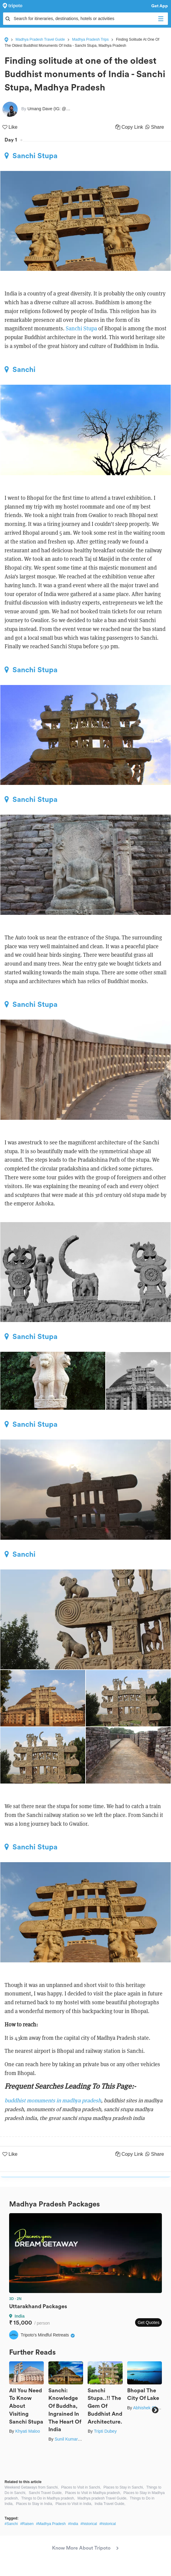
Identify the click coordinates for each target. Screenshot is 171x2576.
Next (155, 2410)
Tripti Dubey (105, 2431)
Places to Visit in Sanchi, (81, 2487)
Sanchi (20, 369)
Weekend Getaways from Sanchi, (32, 2487)
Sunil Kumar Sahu (71, 2439)
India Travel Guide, (110, 2504)
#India (73, 2524)
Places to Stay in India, (34, 2504)
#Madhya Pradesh (50, 2524)
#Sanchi (11, 2524)
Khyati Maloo (27, 2431)
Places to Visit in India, (73, 2504)
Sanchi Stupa (31, 156)
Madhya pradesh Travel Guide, (102, 2498)
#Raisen (26, 2524)
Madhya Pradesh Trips (90, 39)
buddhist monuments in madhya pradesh (53, 2100)
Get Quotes (148, 2322)
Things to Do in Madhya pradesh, (48, 2498)
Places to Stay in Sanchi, (123, 2487)
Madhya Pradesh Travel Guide (40, 39)
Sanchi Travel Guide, (45, 2493)
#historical (89, 2524)
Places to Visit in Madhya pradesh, (93, 2493)
